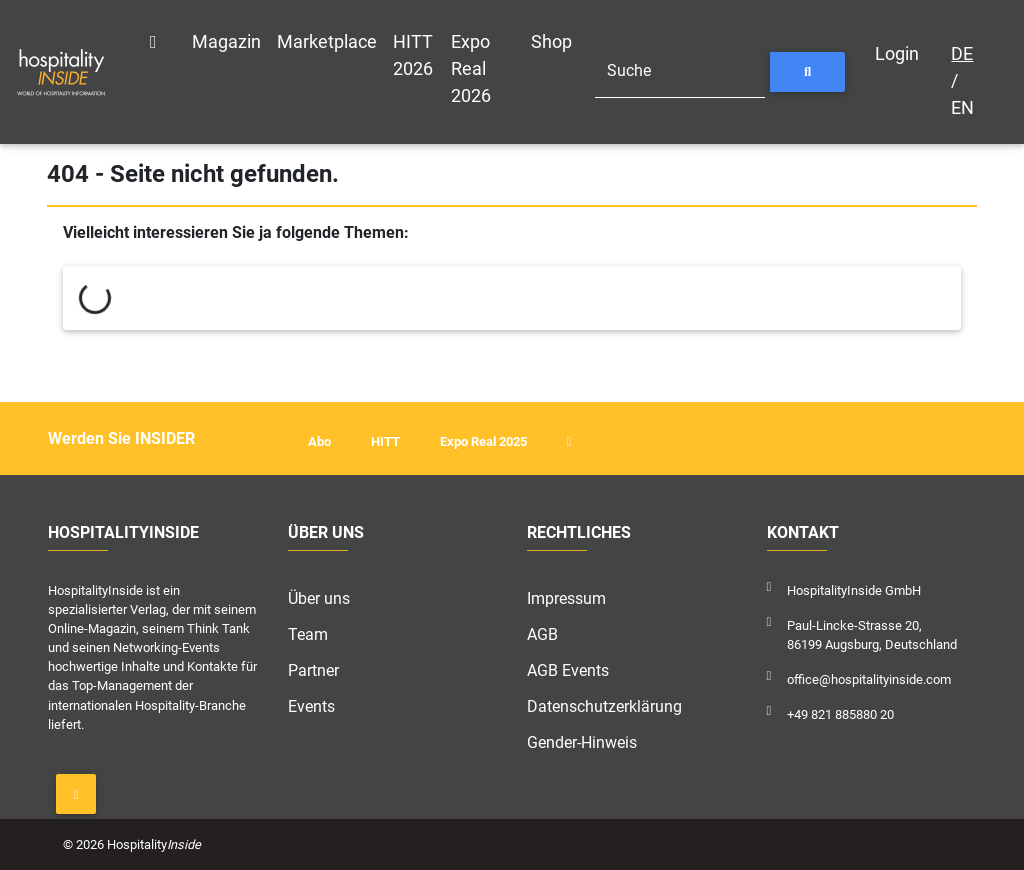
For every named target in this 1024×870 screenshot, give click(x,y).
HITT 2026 (413, 55)
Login (897, 53)
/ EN (962, 80)
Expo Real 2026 (471, 68)
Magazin (226, 41)
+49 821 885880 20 (840, 714)
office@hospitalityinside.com (869, 679)
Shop (551, 41)
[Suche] (680, 72)
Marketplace (327, 41)
